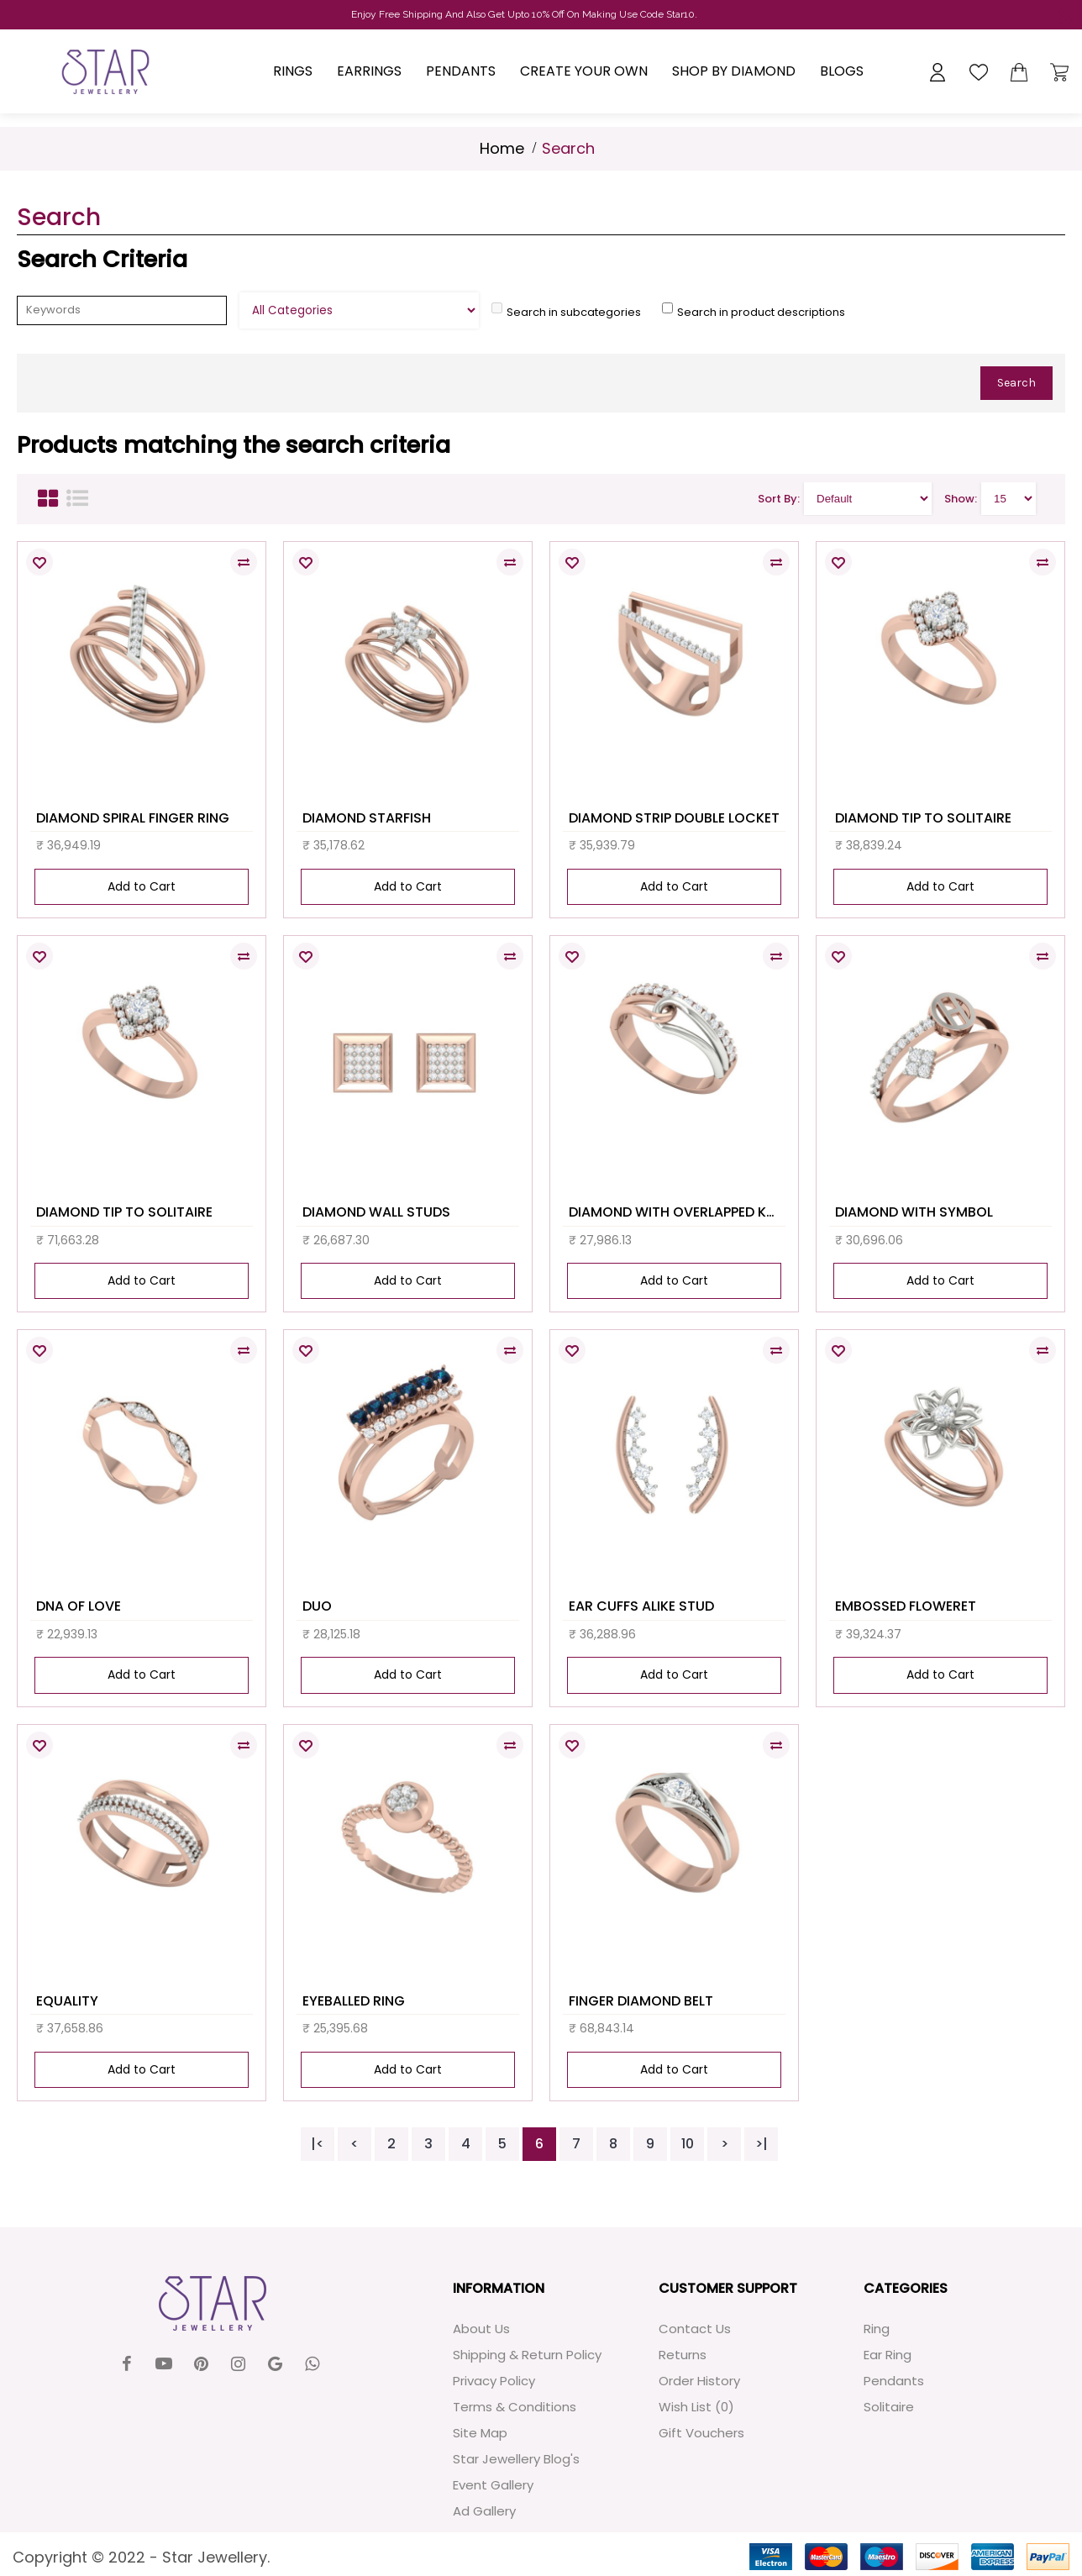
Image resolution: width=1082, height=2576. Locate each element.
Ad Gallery (484, 2511)
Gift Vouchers (701, 2433)
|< (317, 2143)
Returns (682, 2354)
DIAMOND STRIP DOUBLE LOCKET (674, 818)
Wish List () (696, 2407)
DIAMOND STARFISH (366, 818)
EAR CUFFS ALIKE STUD (641, 1606)
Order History (699, 2380)
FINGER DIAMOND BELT (641, 2001)
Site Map (480, 2433)
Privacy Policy (494, 2380)
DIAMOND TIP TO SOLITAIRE (923, 818)
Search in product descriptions (761, 312)
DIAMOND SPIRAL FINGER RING (132, 818)
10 (687, 2143)
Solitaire (889, 2407)
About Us (481, 2328)
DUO (317, 1606)
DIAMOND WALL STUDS (376, 1212)
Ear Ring (887, 2354)
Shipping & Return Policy (527, 2354)
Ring (877, 2328)
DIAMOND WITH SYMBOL (914, 1212)
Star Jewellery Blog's (516, 2459)
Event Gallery (493, 2485)
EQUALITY (67, 2001)
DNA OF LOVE (78, 1606)
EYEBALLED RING (353, 2001)
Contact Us (695, 2328)
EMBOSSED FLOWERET (905, 1606)
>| (761, 2143)
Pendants (894, 2380)
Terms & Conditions (514, 2407)
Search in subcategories (574, 312)
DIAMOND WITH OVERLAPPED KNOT (677, 1212)
